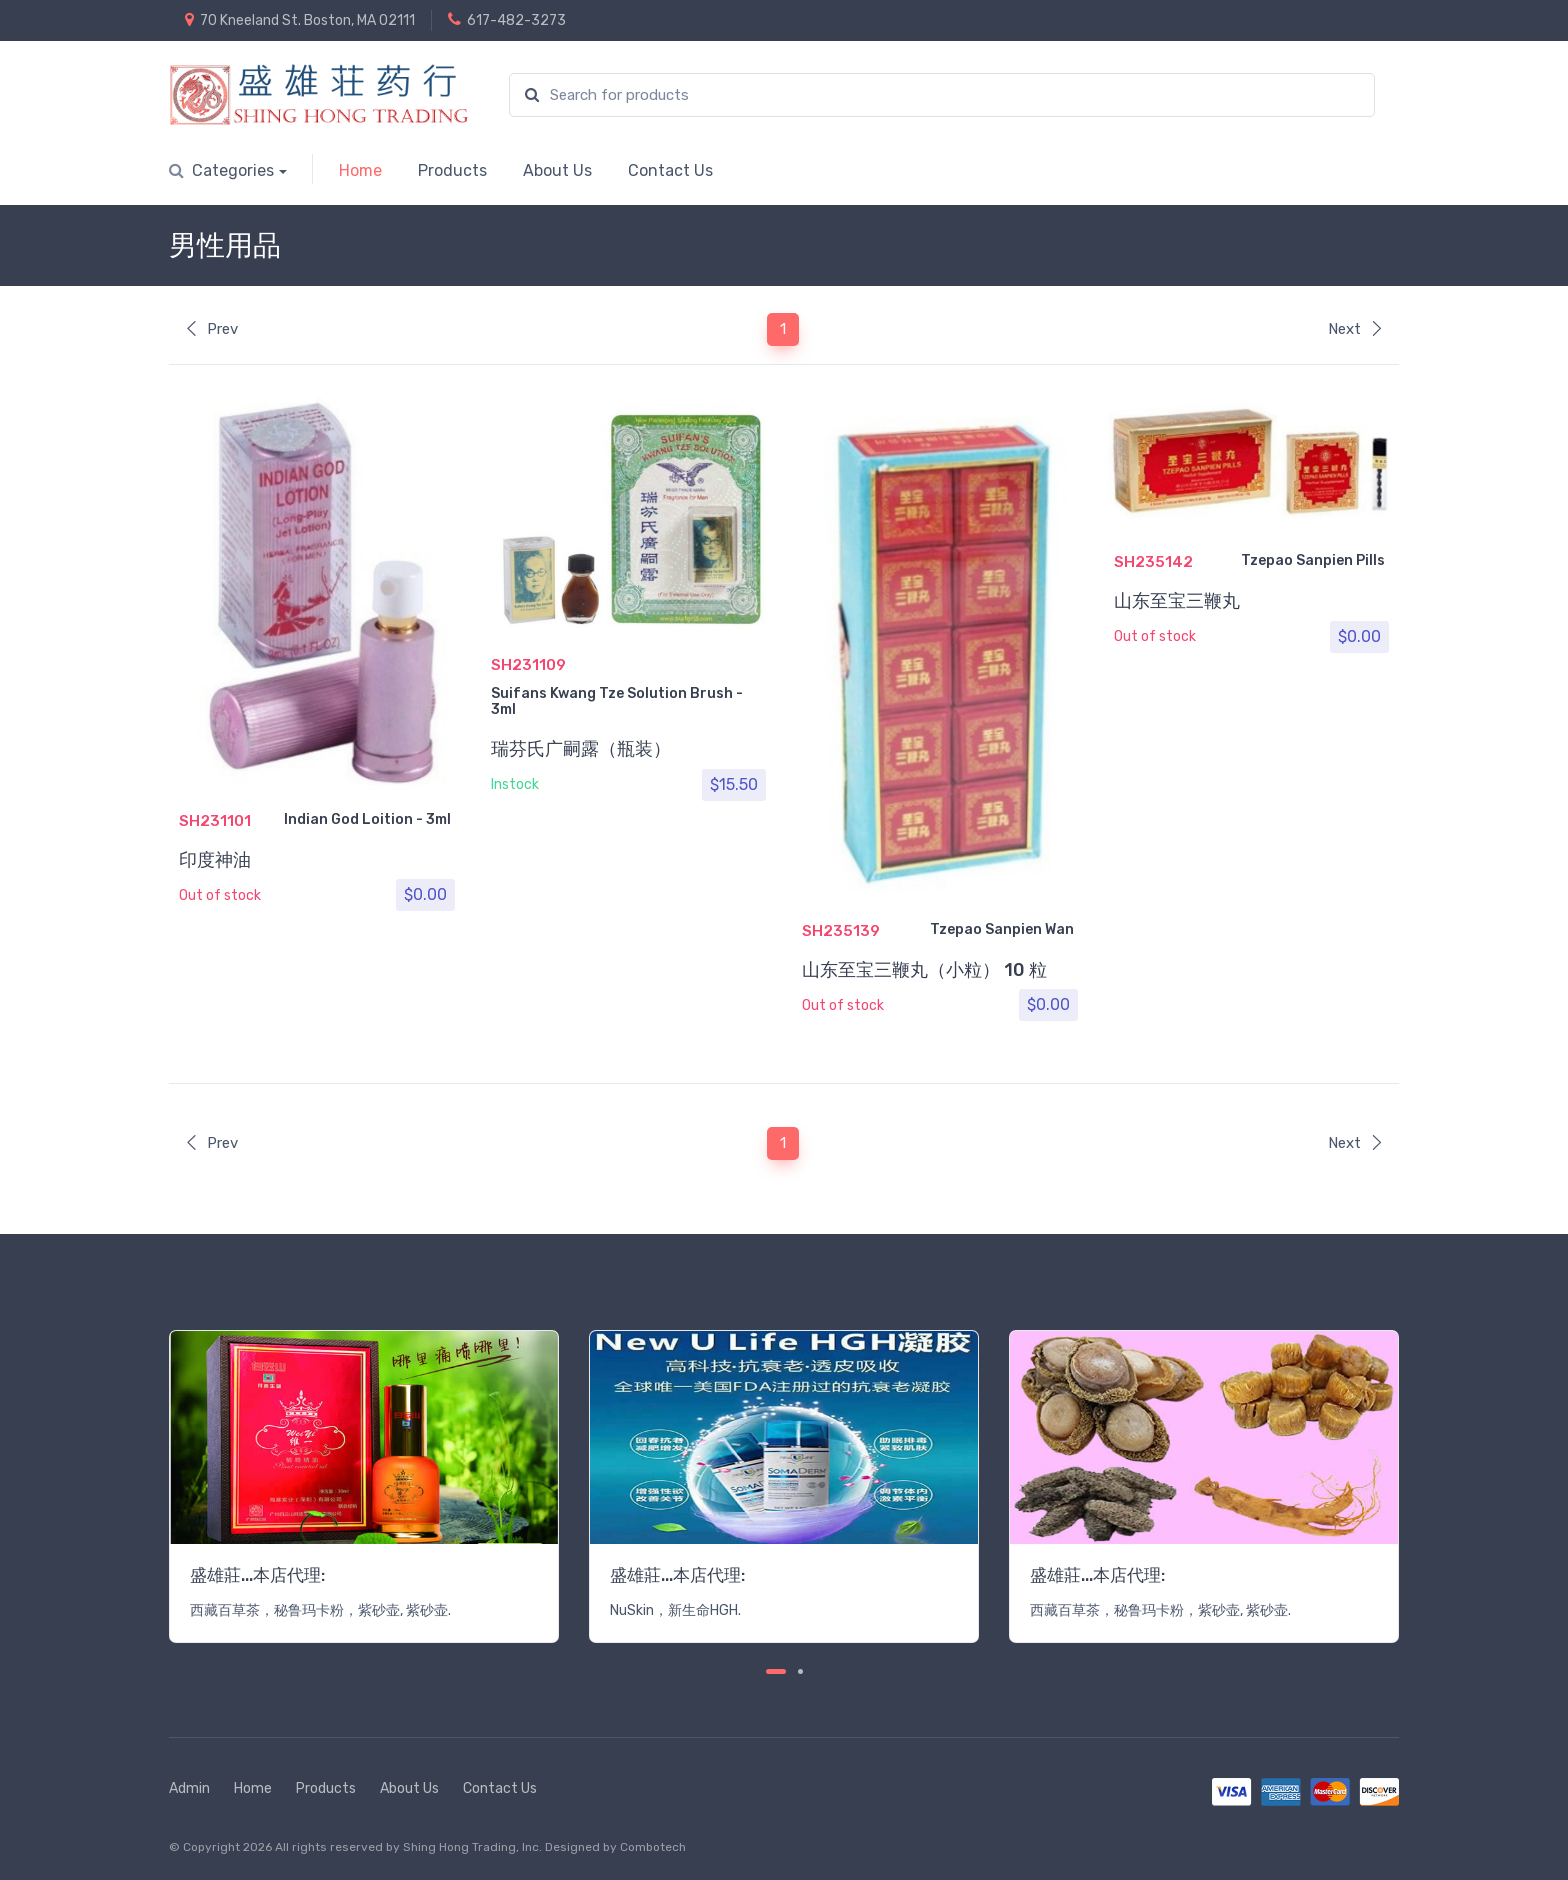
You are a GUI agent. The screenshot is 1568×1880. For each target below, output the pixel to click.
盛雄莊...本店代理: (257, 1575)
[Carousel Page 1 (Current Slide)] (776, 1671)
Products (452, 170)
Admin (189, 1788)
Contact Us (670, 170)
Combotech (653, 1847)
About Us (557, 170)
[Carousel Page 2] (800, 1671)
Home (360, 170)
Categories (221, 170)
